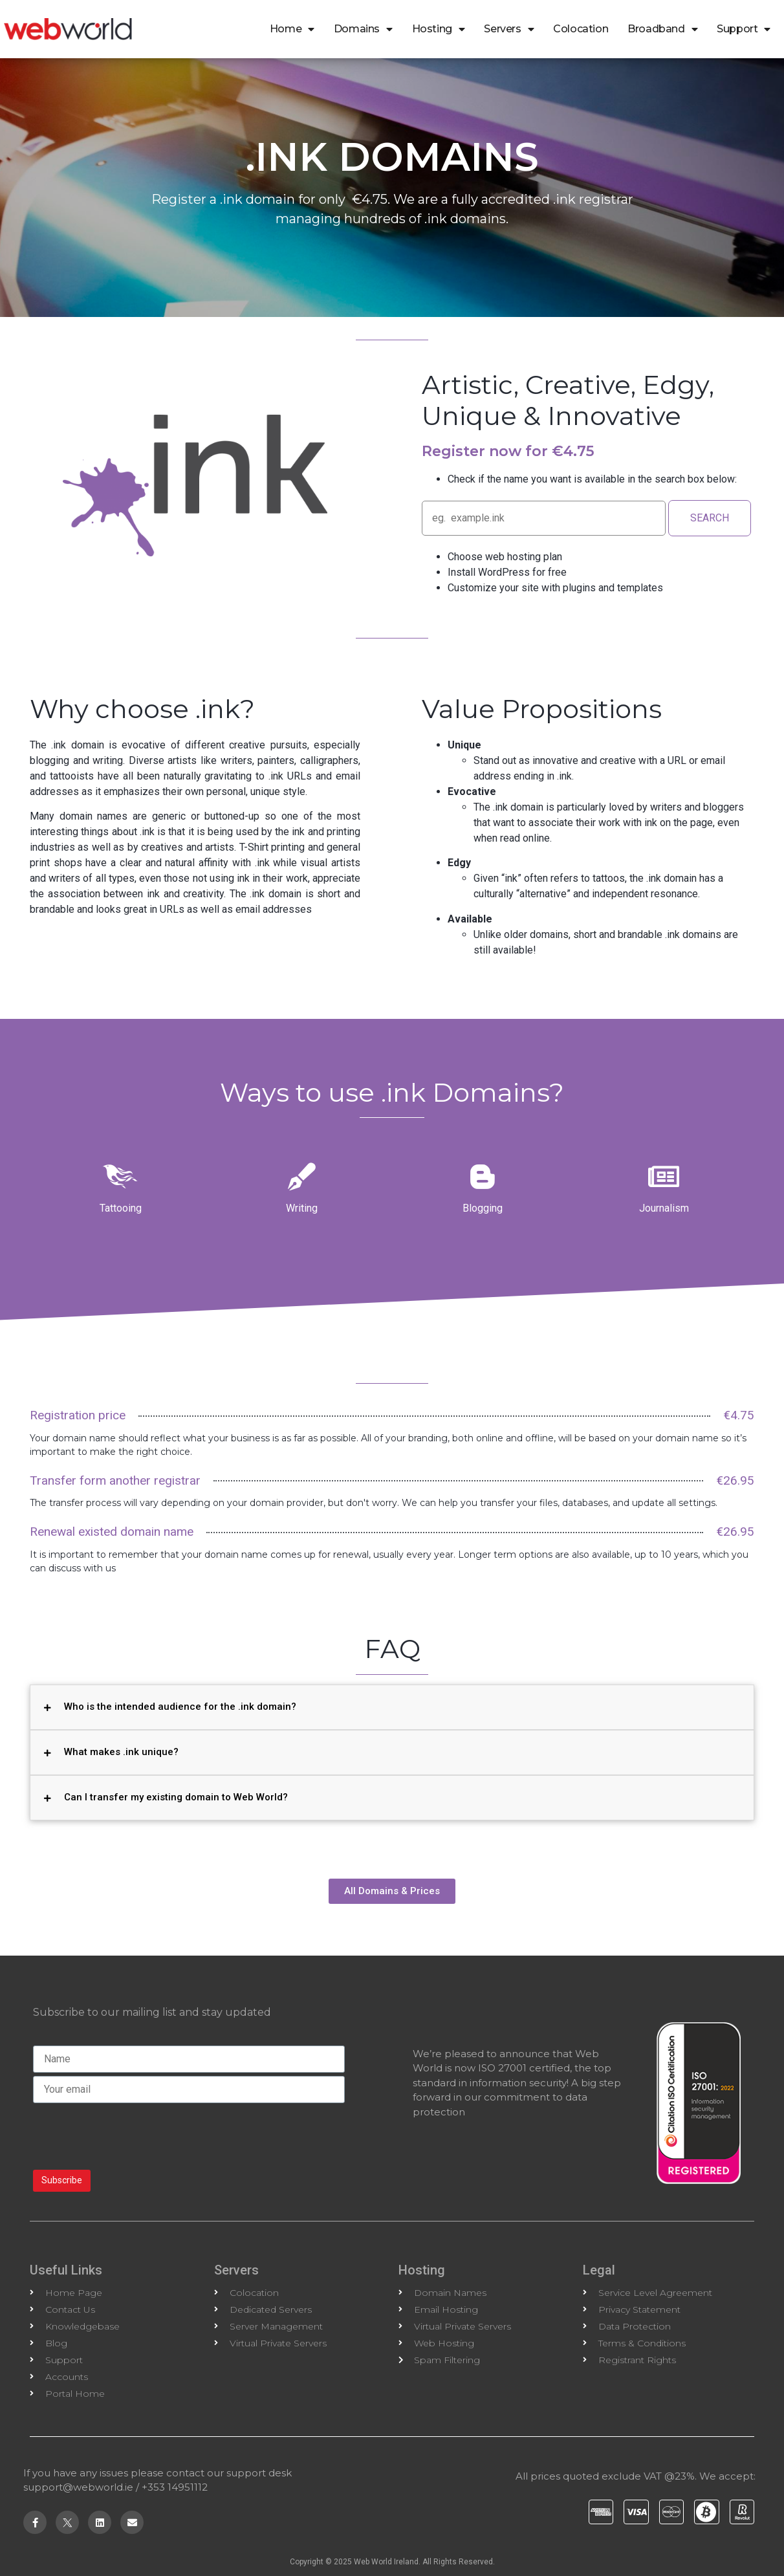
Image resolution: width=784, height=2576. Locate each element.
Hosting (438, 29)
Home (292, 29)
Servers (509, 29)
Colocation (580, 29)
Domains (363, 29)
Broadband (662, 29)
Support (743, 29)
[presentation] (131, 2135)
